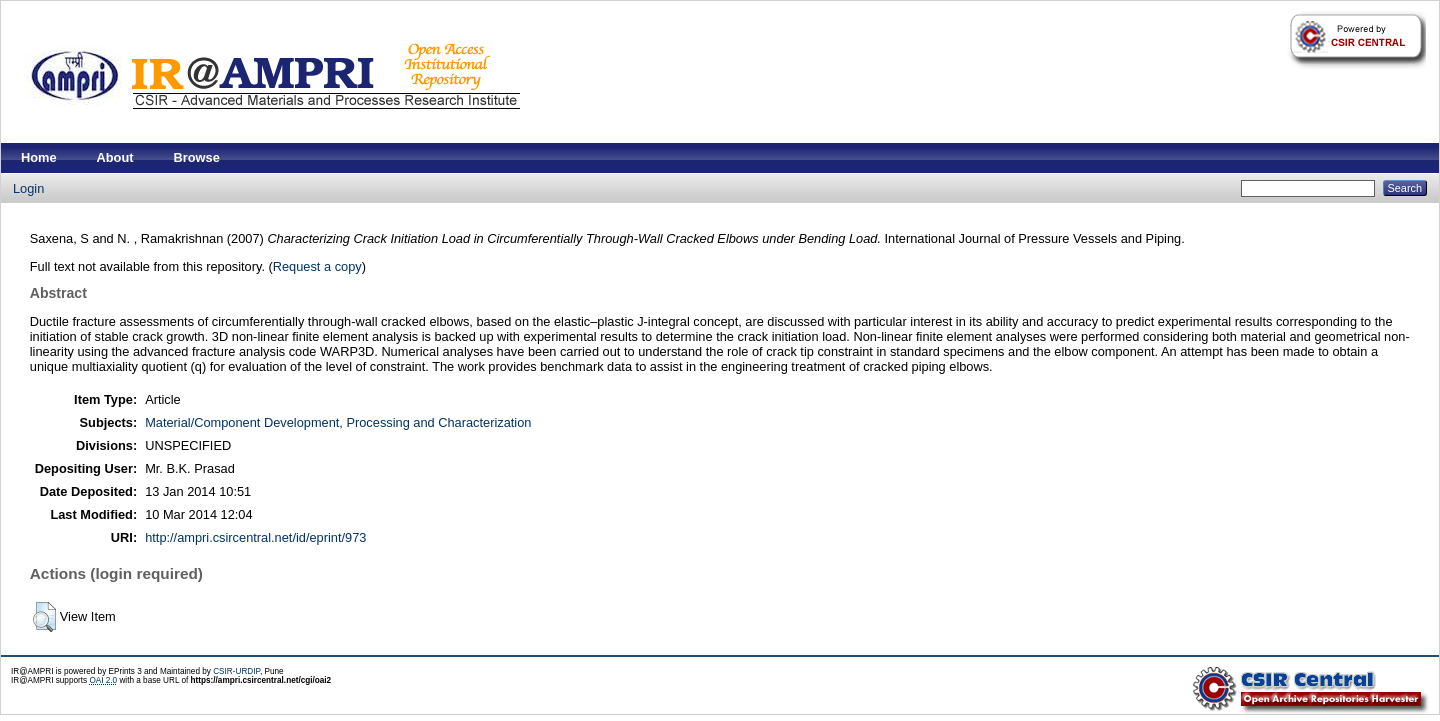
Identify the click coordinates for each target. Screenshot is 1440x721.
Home (39, 157)
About (115, 157)
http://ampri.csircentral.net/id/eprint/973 (255, 537)
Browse (197, 157)
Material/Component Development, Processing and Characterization (338, 422)
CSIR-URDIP (236, 671)
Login (28, 188)
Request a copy (317, 266)
